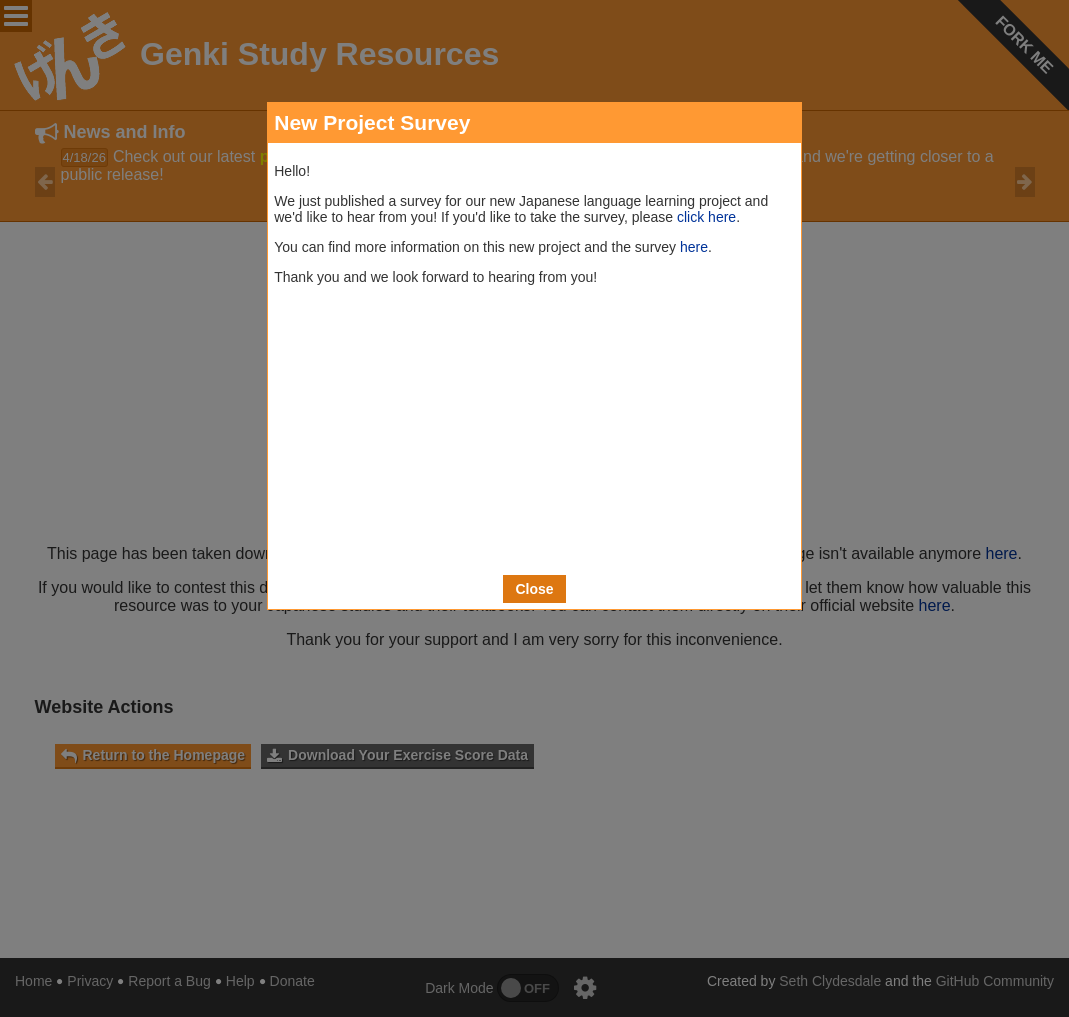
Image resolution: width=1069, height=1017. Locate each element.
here (694, 247)
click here (706, 217)
